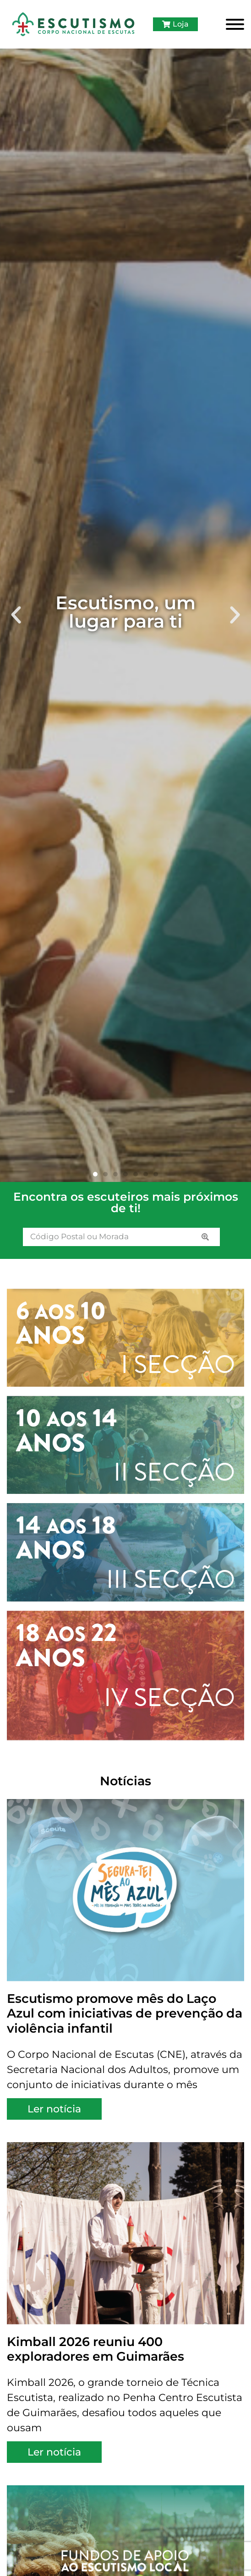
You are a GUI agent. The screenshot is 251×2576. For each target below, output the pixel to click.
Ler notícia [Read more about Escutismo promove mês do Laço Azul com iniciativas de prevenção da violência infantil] (54, 2109)
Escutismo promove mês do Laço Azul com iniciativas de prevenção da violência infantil (124, 2013)
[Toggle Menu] (235, 24)
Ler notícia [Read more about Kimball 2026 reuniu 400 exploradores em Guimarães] (54, 2452)
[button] (16, 615)
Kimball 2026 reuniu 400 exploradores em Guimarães (95, 2349)
